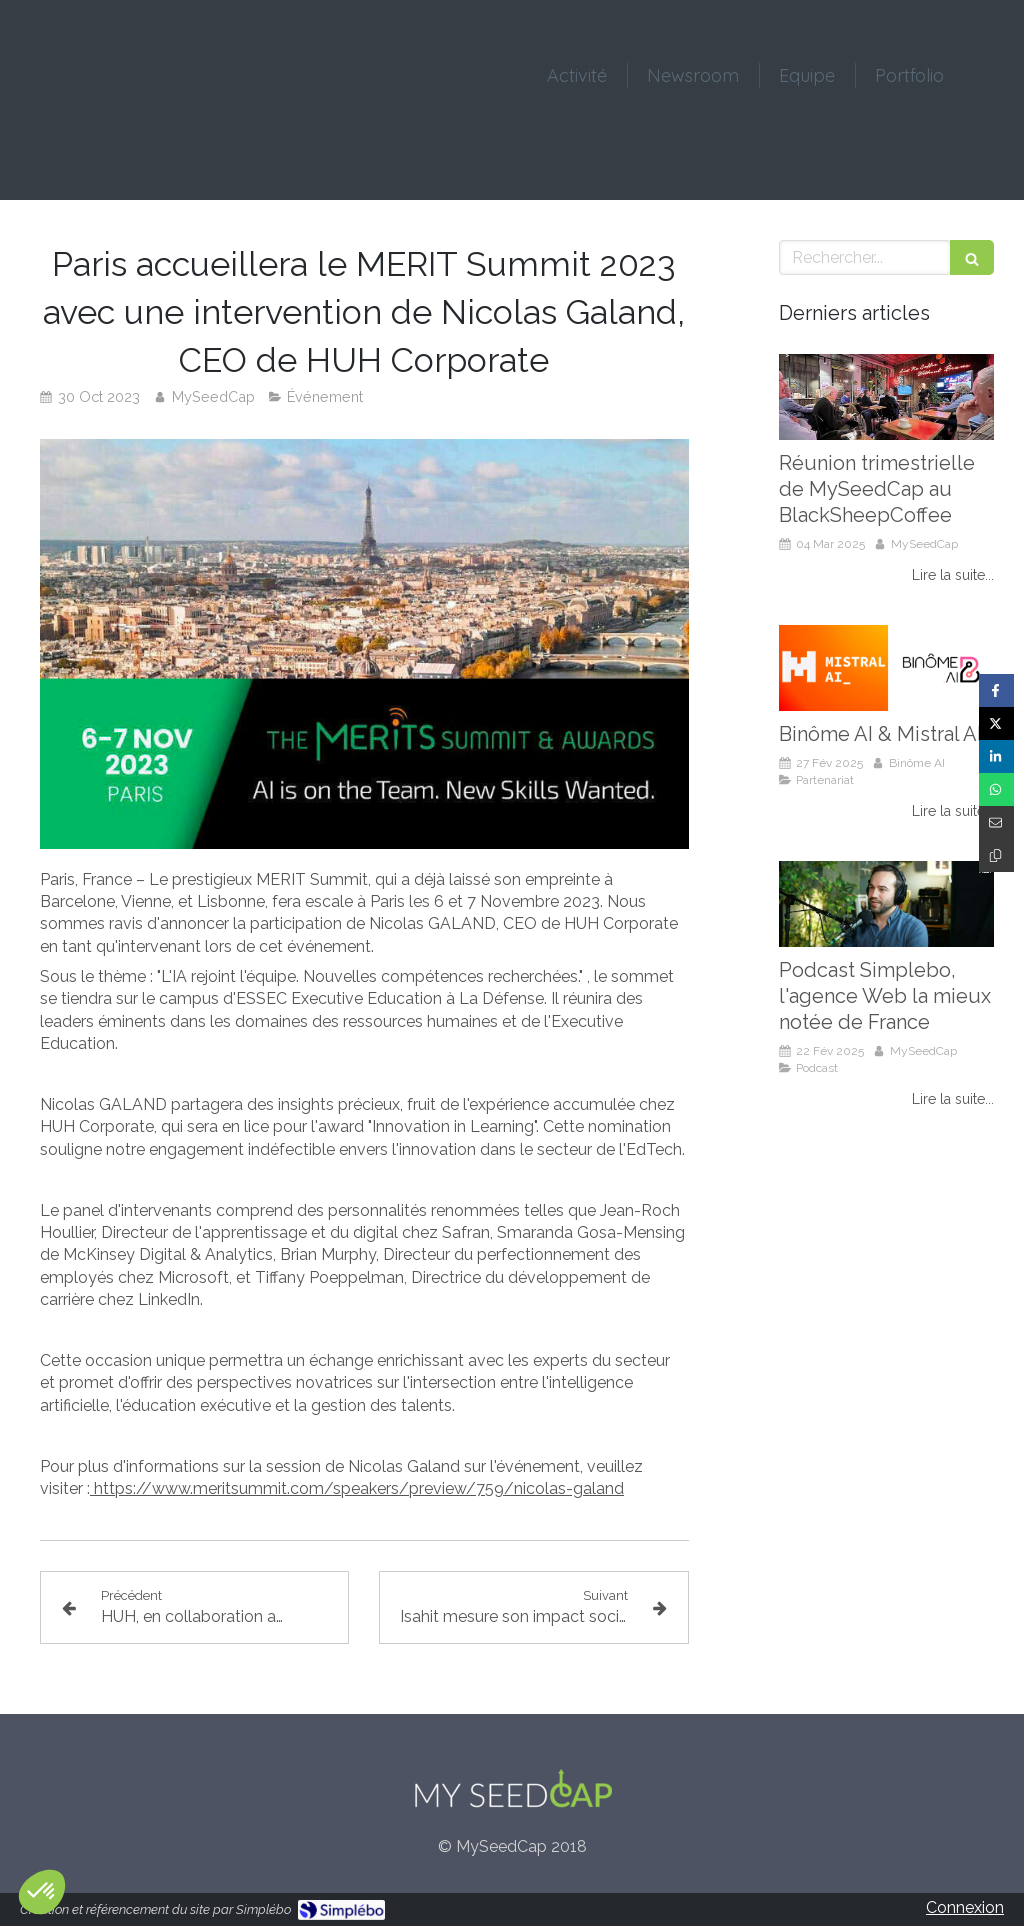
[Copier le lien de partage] (996, 855)
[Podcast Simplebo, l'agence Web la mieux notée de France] (886, 904)
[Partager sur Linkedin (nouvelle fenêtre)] (996, 756)
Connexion (965, 1907)
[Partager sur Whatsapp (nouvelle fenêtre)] (996, 789)
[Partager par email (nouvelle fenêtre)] (996, 822)
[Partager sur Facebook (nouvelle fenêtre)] (996, 690)
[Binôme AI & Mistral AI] (886, 668)
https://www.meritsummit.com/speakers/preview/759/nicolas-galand (359, 1488)
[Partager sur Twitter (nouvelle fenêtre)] (996, 723)
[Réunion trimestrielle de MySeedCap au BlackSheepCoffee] (886, 397)
